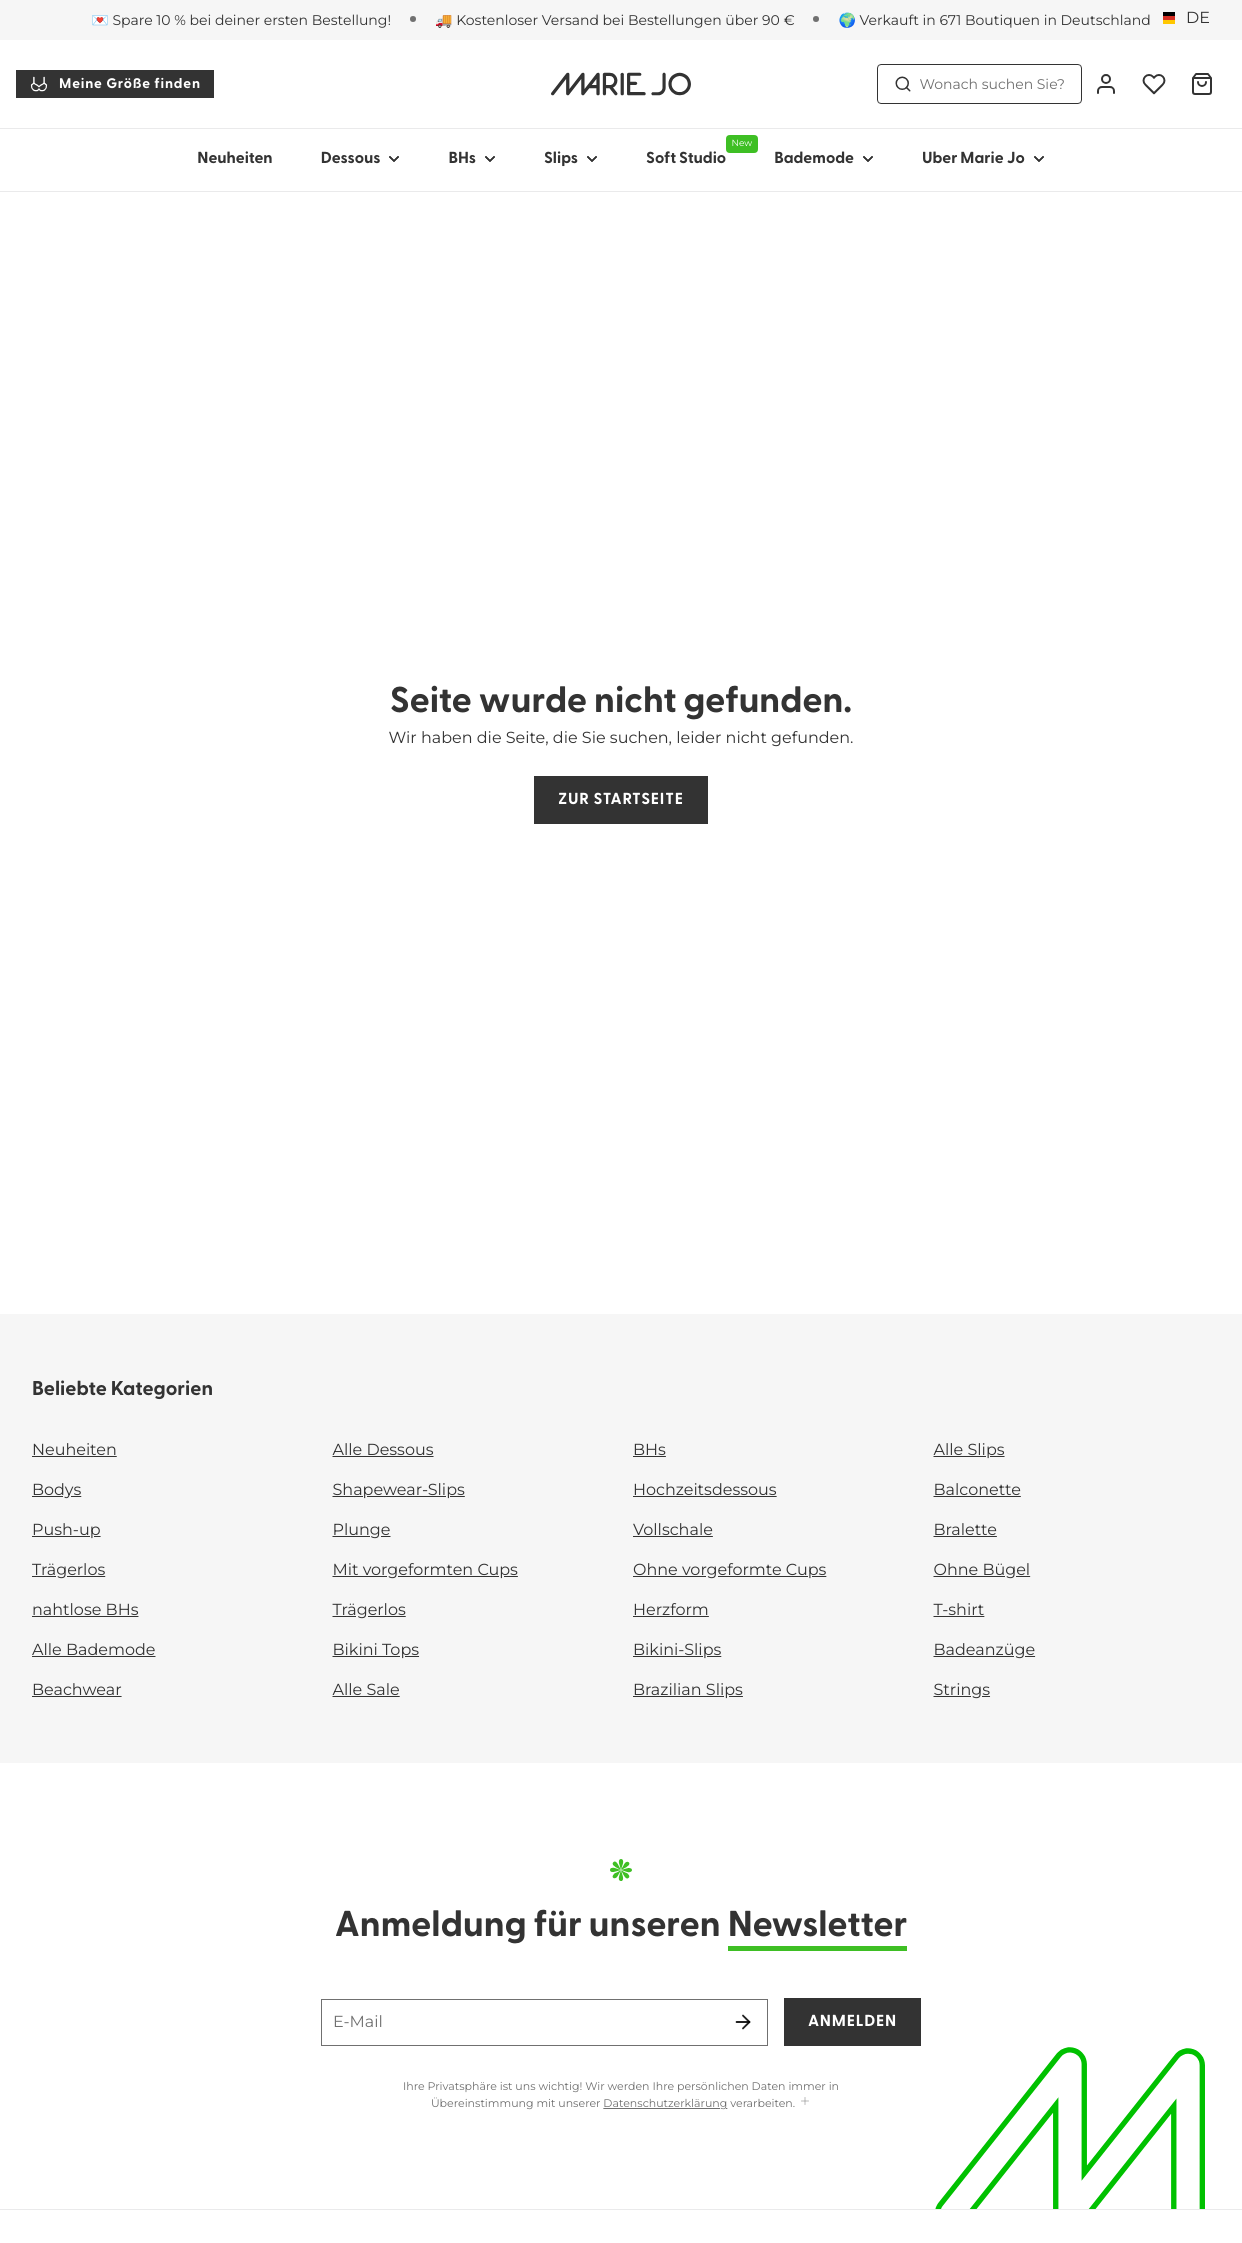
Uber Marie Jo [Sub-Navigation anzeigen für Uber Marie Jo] (983, 159)
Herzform (671, 1610)
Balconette (977, 1490)
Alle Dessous (383, 1450)
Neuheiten (234, 159)
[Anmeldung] (1106, 84)
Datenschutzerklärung (665, 2103)
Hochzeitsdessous (705, 1490)
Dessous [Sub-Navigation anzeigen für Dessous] (361, 159)
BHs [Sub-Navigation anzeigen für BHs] (472, 159)
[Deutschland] (1190, 19)
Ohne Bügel (982, 1570)
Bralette (965, 1530)
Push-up (66, 1530)
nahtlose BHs (85, 1610)
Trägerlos (68, 1570)
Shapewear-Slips (399, 1490)
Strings (962, 1690)
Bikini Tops (376, 1650)
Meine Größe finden (115, 84)
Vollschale (673, 1530)
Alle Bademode (93, 1650)
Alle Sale (366, 1690)
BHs (649, 1450)
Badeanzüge (985, 1650)
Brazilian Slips (688, 1690)
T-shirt (959, 1610)
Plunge (362, 1530)
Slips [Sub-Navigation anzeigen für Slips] (571, 159)
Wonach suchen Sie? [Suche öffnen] (980, 84)
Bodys (56, 1490)
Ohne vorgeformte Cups (729, 1570)
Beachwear (77, 1690)
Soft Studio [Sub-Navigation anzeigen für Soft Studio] (698, 151)
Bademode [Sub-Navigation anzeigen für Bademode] (824, 159)
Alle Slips (969, 1450)
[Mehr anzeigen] (805, 2102)
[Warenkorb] (1202, 84)
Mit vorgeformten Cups (425, 1570)
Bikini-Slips (677, 1650)
